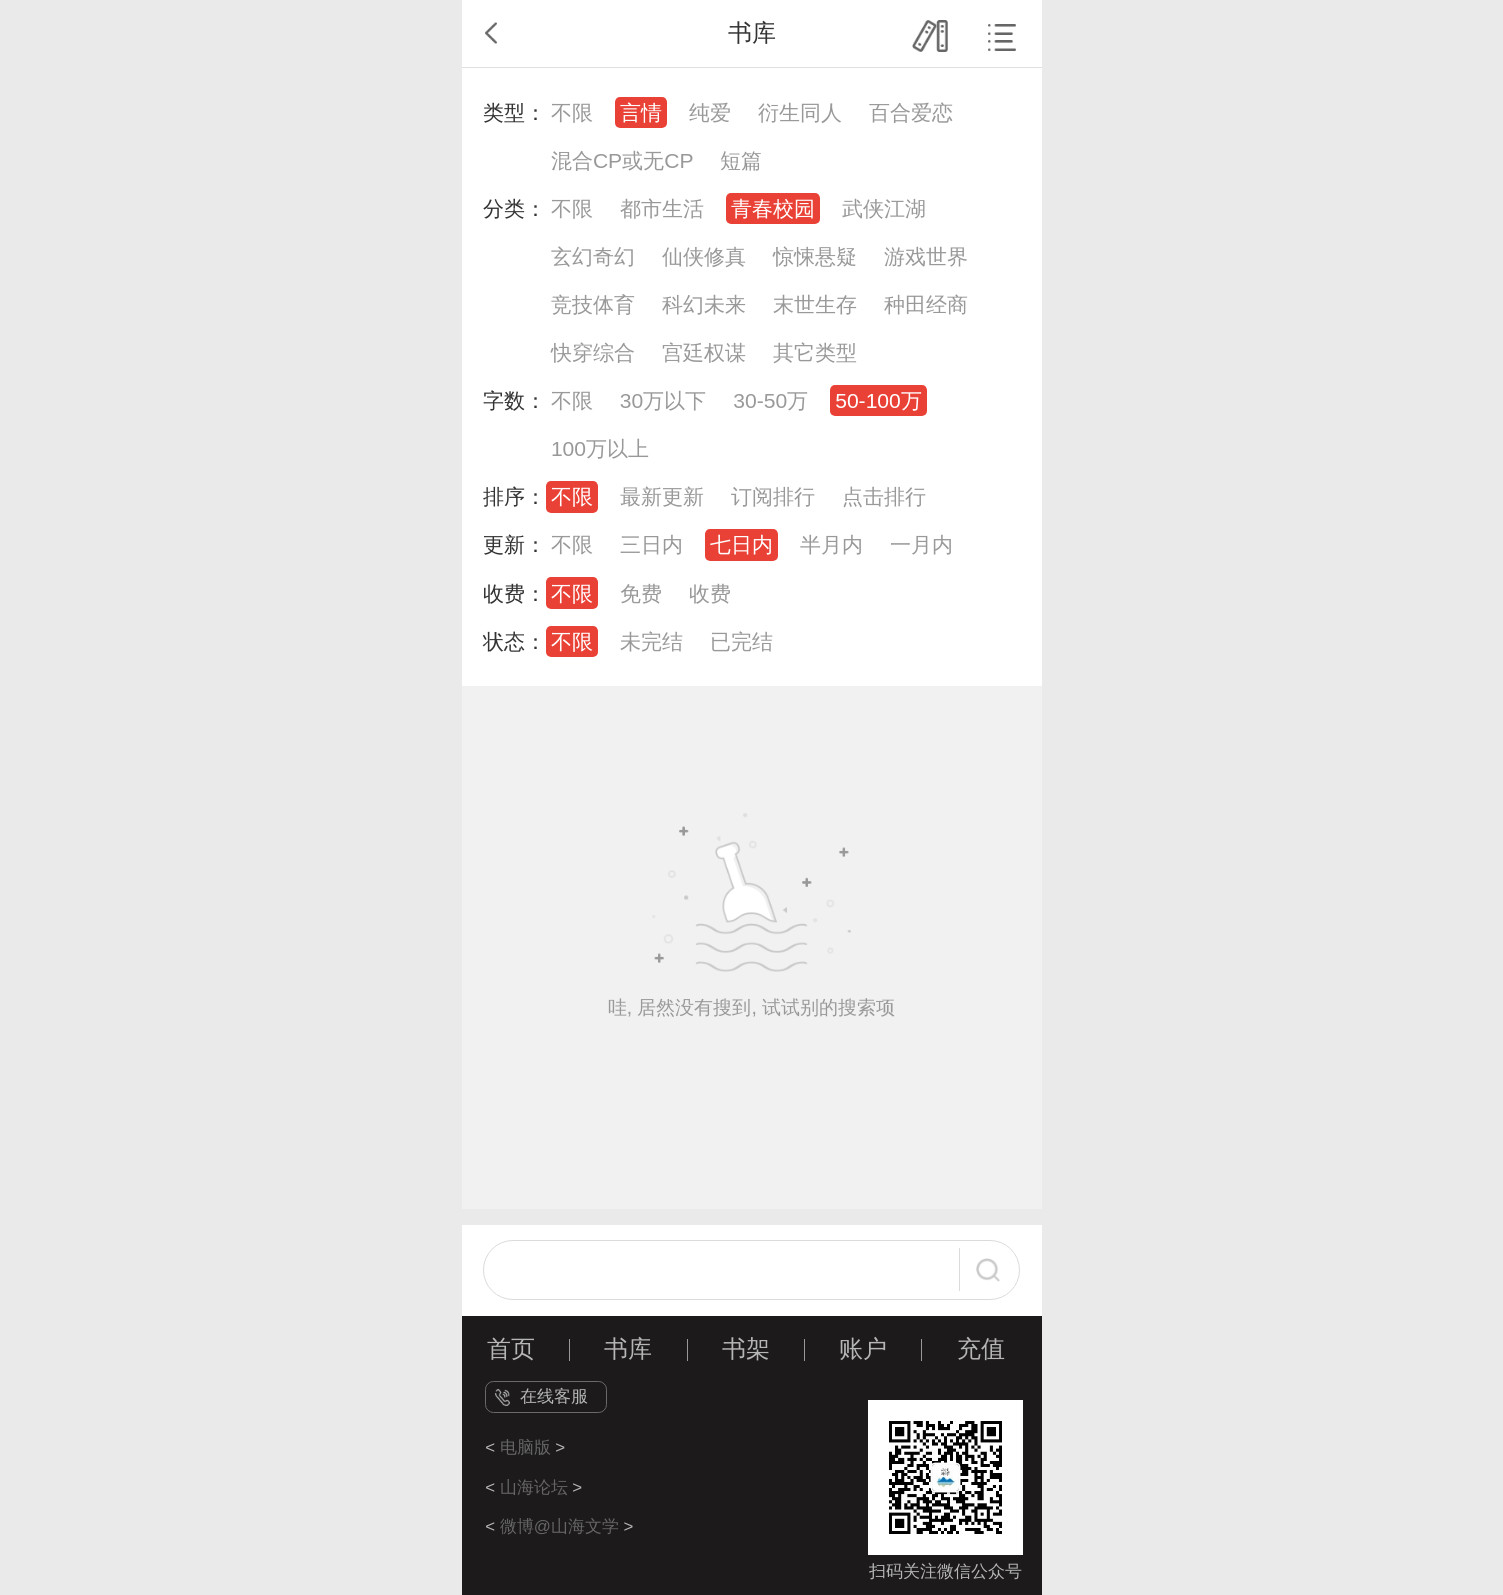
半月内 (831, 544)
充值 (981, 1349)
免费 (641, 593)
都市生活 (662, 208)
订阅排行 (773, 496)
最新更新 (662, 496)
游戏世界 (926, 256)
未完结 (651, 641)
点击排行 (884, 496)
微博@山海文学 (559, 1526)
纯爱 (710, 112)
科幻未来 (704, 304)
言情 (641, 112)
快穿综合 (593, 352)
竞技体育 (593, 304)
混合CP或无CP (622, 160)
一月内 (921, 544)
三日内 (651, 544)
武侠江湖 (884, 208)
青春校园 (773, 208)
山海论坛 (534, 1487)
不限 (572, 112)
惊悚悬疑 (815, 256)
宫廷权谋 (704, 352)
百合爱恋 (911, 112)
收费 (710, 593)
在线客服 (554, 1396)
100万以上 (600, 448)
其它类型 (815, 352)
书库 (628, 1349)
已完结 (741, 641)
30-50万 (770, 400)
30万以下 (663, 400)
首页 (511, 1349)
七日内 (741, 544)
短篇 (741, 160)
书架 (746, 1349)
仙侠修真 (704, 256)
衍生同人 (800, 112)
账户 (863, 1349)
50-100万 (878, 400)
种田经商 (926, 304)
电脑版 (525, 1447)
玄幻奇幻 (593, 256)
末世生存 (815, 304)
